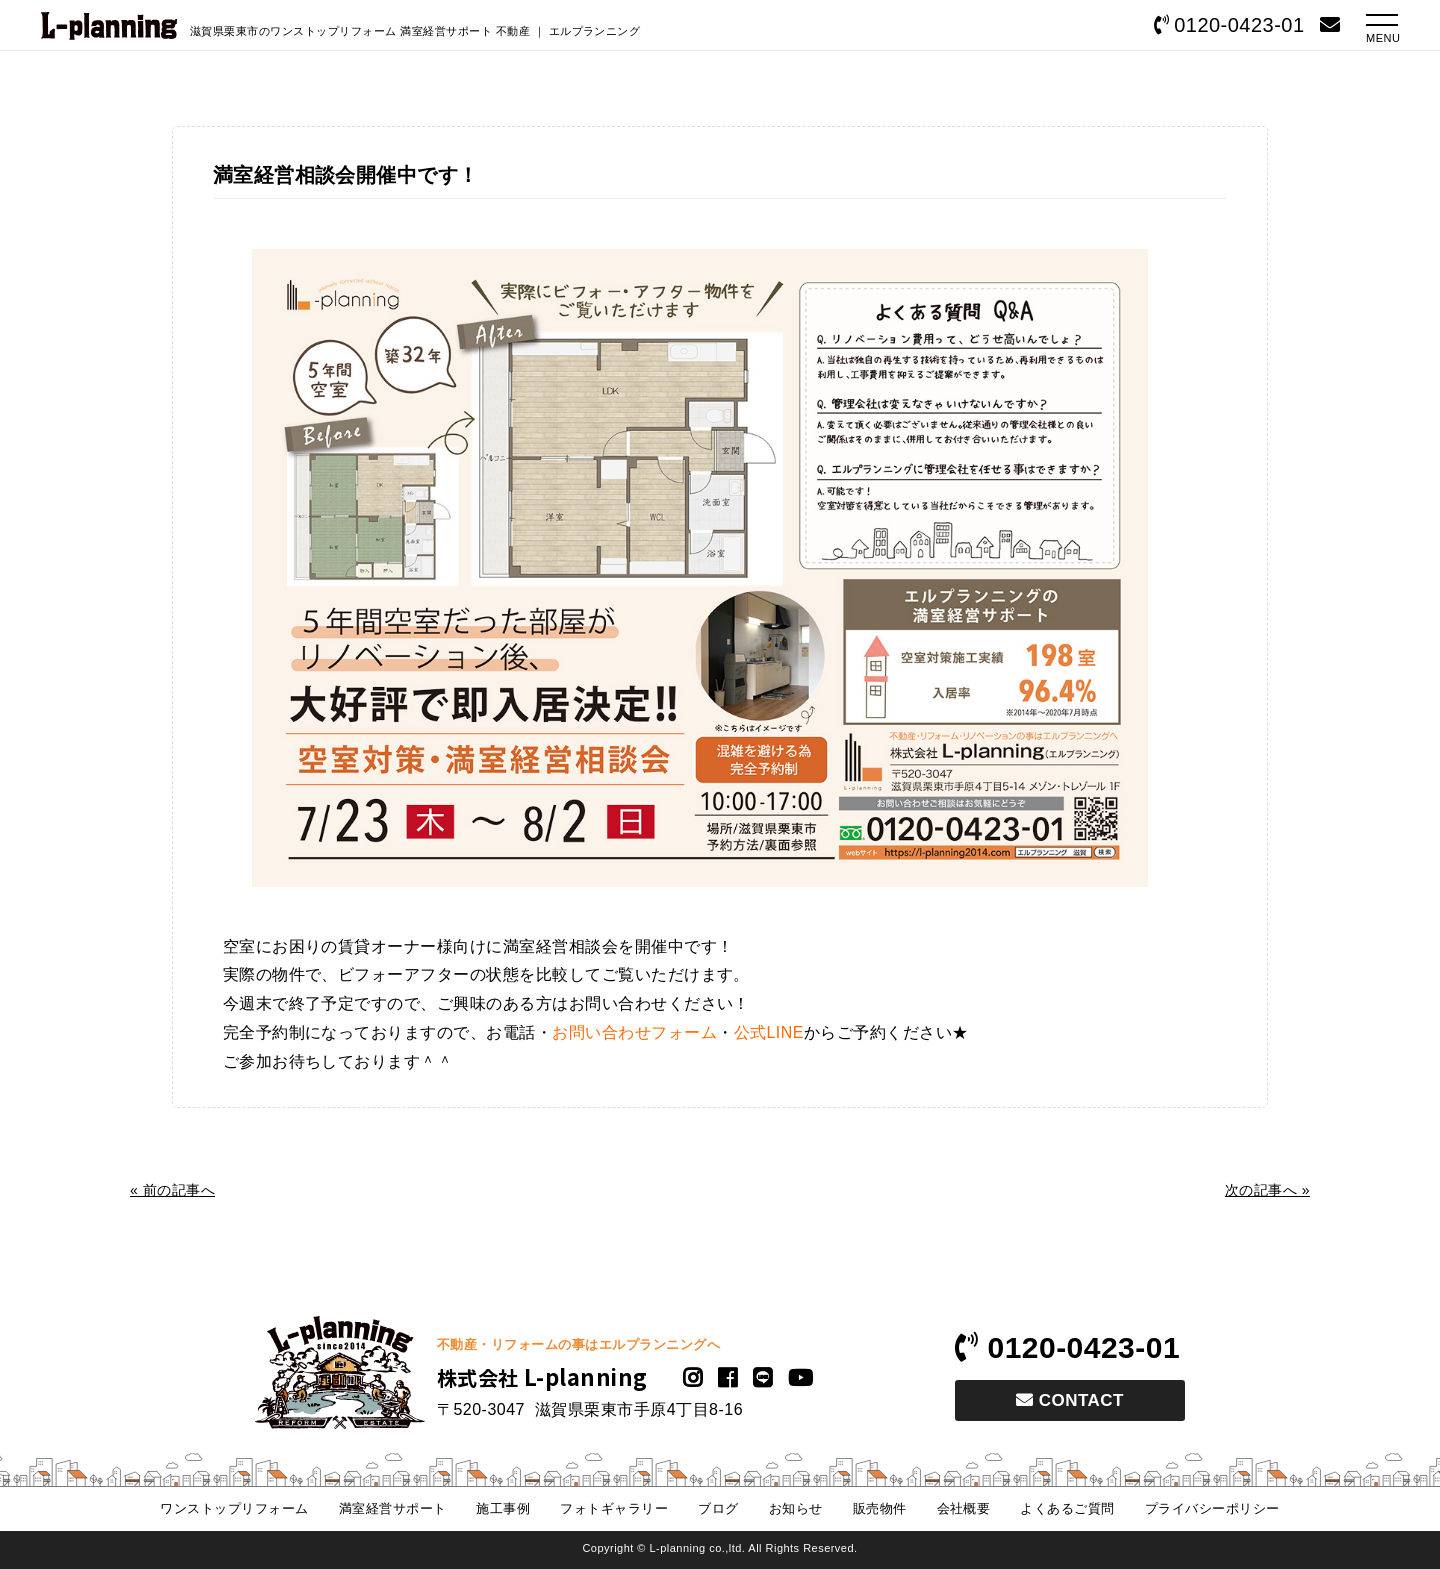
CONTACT (1070, 1400)
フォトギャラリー (614, 1508)
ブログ (718, 1508)
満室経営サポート (393, 1508)
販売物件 (880, 1508)
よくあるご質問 (1067, 1508)
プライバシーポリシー (1212, 1508)
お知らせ (796, 1508)
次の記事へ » (1267, 1190)
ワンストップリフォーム (234, 1508)
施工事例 (503, 1508)
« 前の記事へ (172, 1190)
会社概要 (964, 1508)
